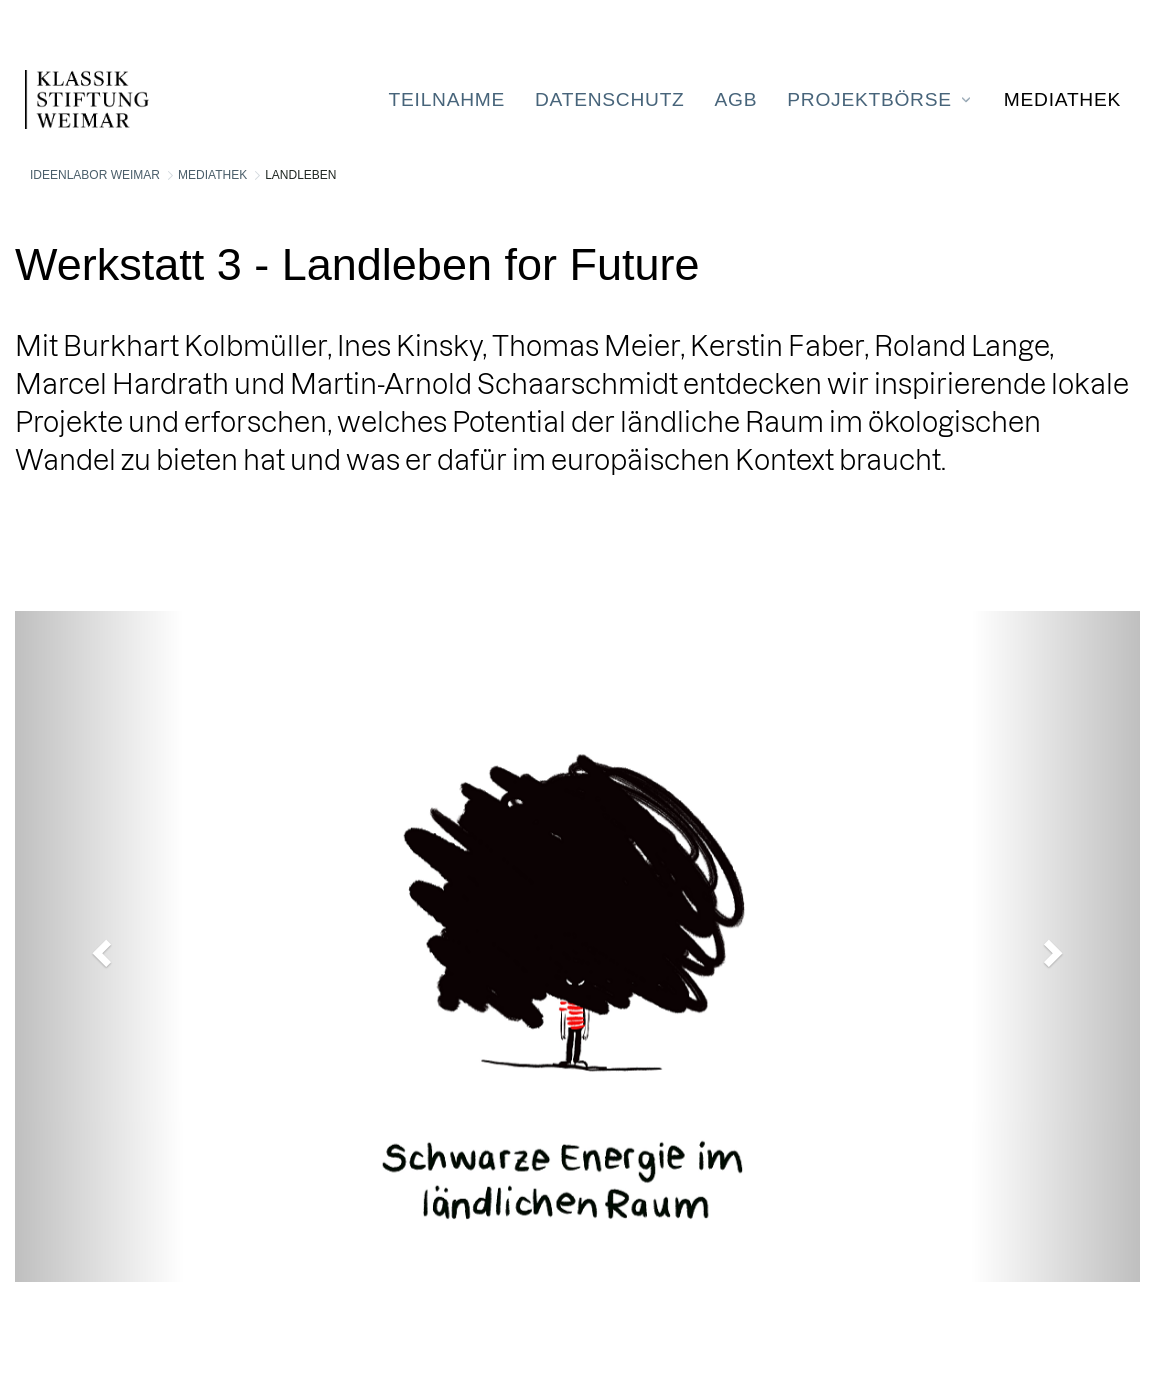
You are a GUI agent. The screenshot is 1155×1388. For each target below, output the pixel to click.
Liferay (135, 1342)
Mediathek (212, 175)
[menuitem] (447, 99)
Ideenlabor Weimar (95, 175)
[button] (99, 946)
